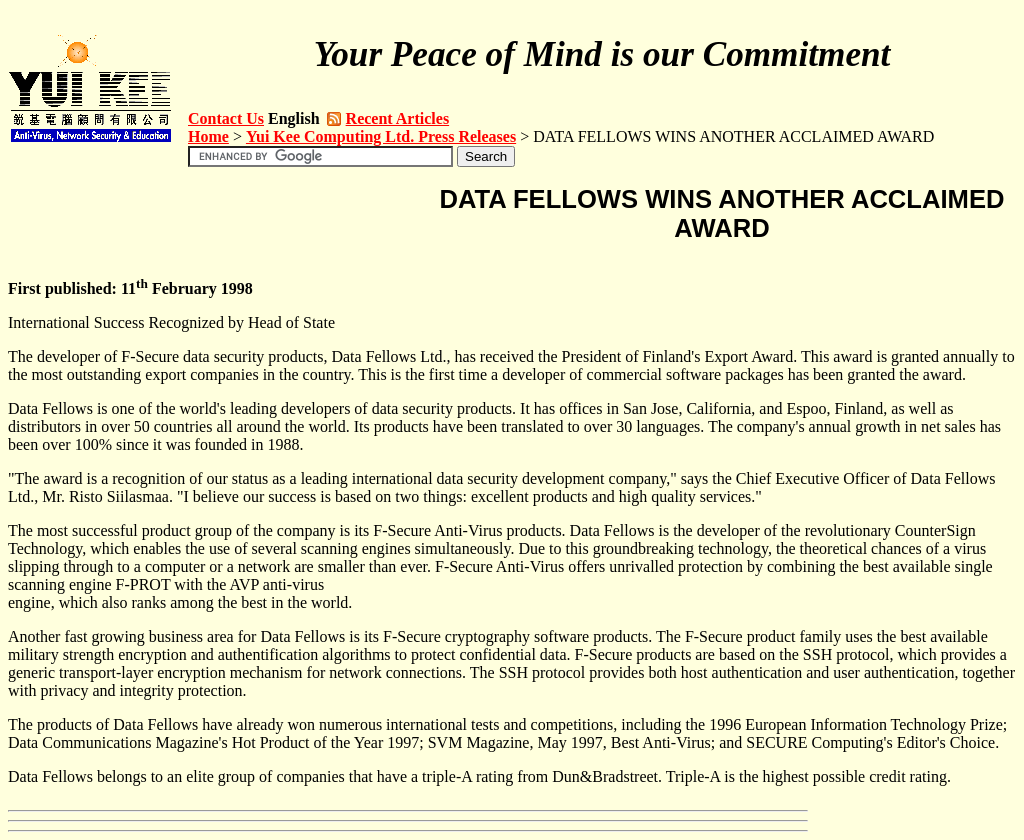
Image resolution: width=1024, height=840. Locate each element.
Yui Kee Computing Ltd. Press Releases (381, 136)
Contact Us (226, 118)
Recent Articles (398, 118)
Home (208, 136)
